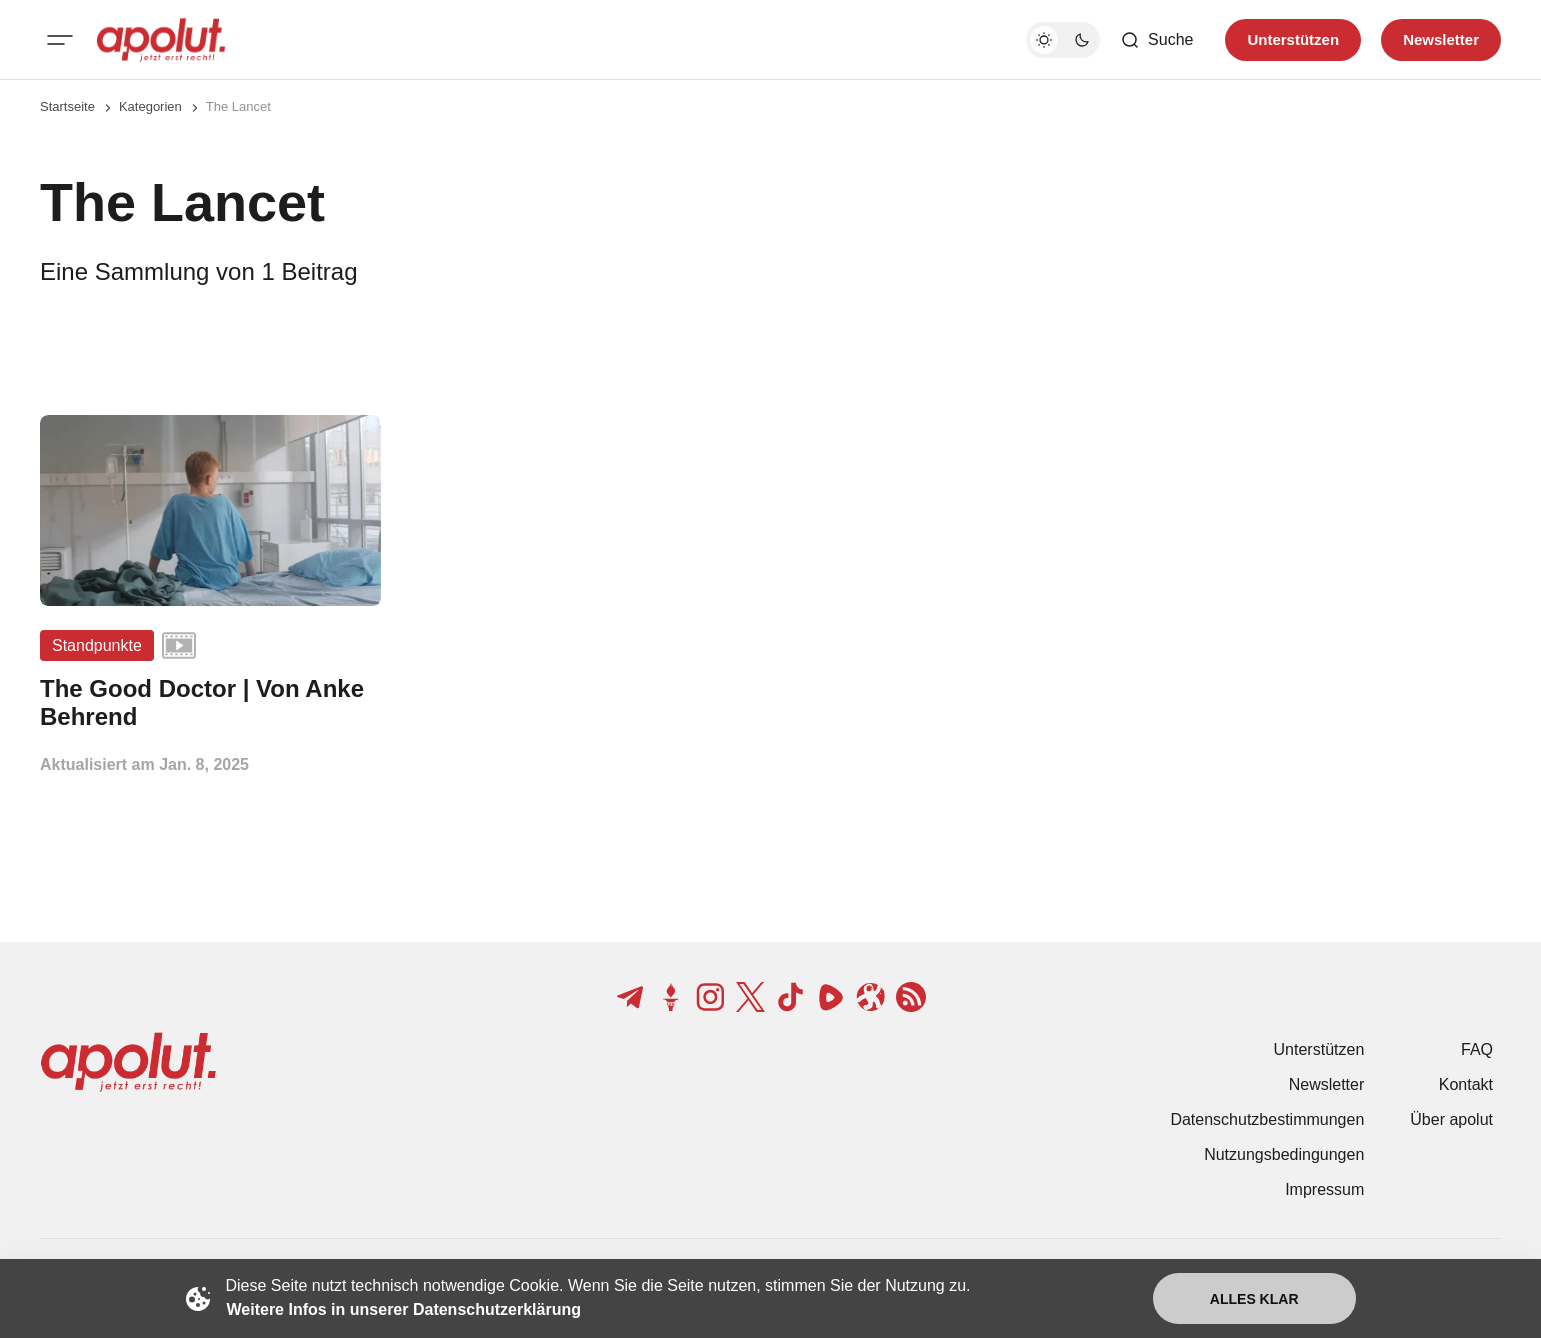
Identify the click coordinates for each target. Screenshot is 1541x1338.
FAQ (1477, 1049)
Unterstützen (1319, 1049)
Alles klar (1254, 1299)
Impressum (1324, 1189)
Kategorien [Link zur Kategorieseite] (150, 106)
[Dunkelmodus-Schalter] (1063, 40)
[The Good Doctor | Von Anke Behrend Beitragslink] (210, 703)
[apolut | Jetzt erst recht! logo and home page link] (161, 40)
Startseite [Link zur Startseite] (67, 106)
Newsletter (1327, 1084)
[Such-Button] (1156, 40)
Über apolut (1451, 1119)
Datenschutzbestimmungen (1267, 1119)
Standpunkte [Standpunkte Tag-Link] (97, 645)
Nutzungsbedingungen (1284, 1154)
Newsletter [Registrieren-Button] (1441, 39)
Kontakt (1466, 1084)
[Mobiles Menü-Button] (60, 40)
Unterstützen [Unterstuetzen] (1293, 39)
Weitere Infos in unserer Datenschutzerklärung (404, 1309)
